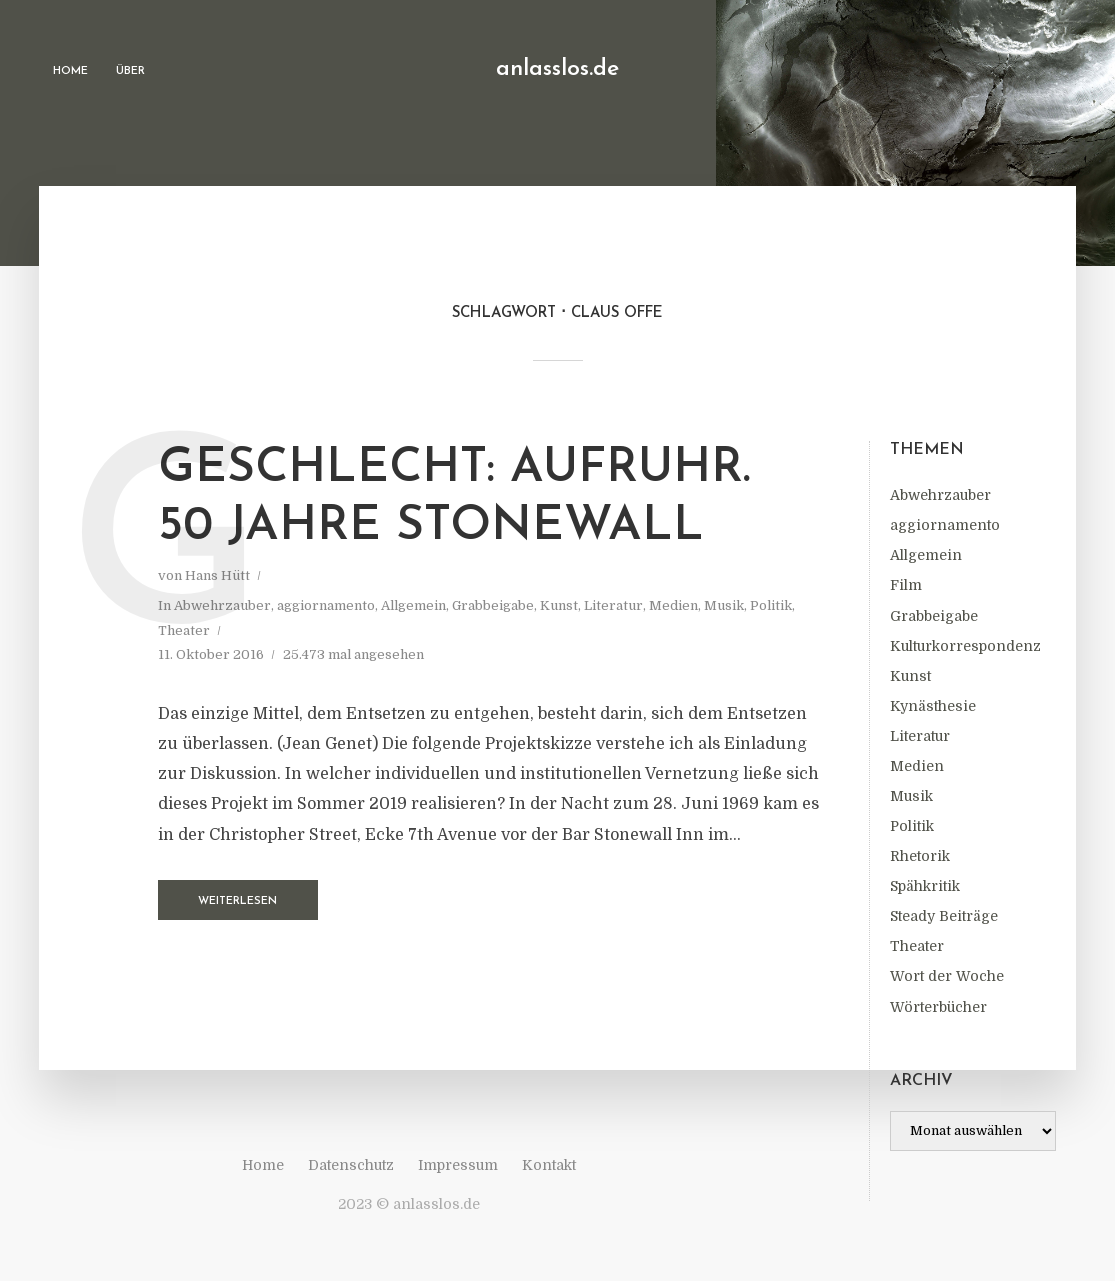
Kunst (910, 676)
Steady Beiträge (944, 916)
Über (130, 71)
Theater (917, 946)
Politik (912, 826)
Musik (911, 796)
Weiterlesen (237, 901)
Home (70, 71)
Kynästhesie (933, 706)
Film (906, 585)
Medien (917, 766)
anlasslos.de (557, 69)
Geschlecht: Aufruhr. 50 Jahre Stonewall (454, 498)
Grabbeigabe (934, 616)
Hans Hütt (217, 575)
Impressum (458, 1165)
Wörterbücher (938, 1007)
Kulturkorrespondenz (965, 646)
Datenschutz (351, 1165)
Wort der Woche (947, 976)
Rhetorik (920, 856)
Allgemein (926, 555)
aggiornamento (945, 525)
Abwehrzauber (940, 495)
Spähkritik (925, 886)
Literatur (920, 736)
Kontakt (549, 1165)
